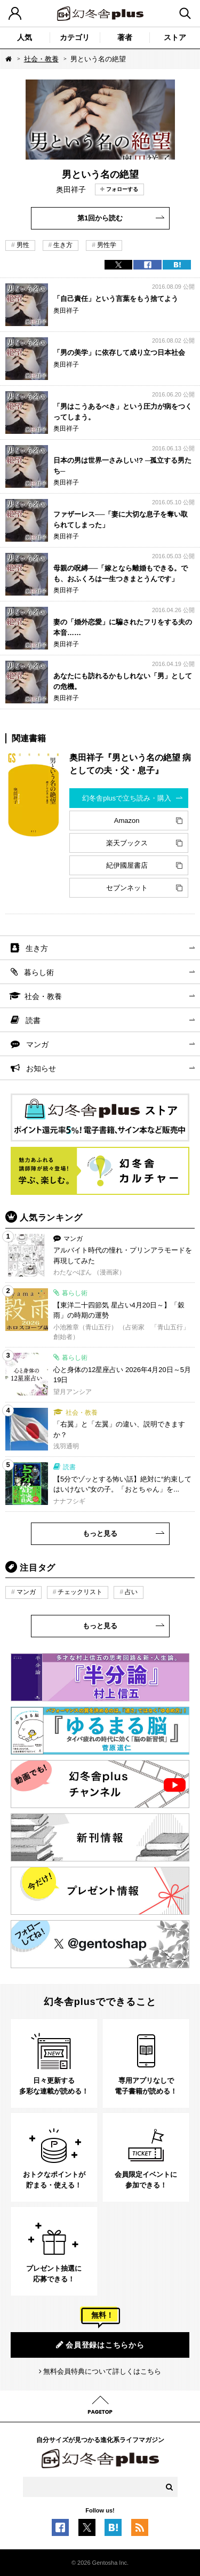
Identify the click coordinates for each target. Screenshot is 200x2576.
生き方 (63, 245)
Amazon (127, 821)
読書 (33, 1020)
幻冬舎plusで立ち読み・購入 (126, 798)
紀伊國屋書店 (127, 865)
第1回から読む (100, 218)
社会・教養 (41, 59)
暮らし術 (39, 972)
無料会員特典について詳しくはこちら (102, 2371)
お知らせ (41, 1068)
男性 (23, 245)
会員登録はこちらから (100, 2344)
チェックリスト (80, 1592)
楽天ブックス (127, 843)
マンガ (37, 1044)
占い (131, 1592)
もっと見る (100, 1533)
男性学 (106, 245)
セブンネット (127, 888)
